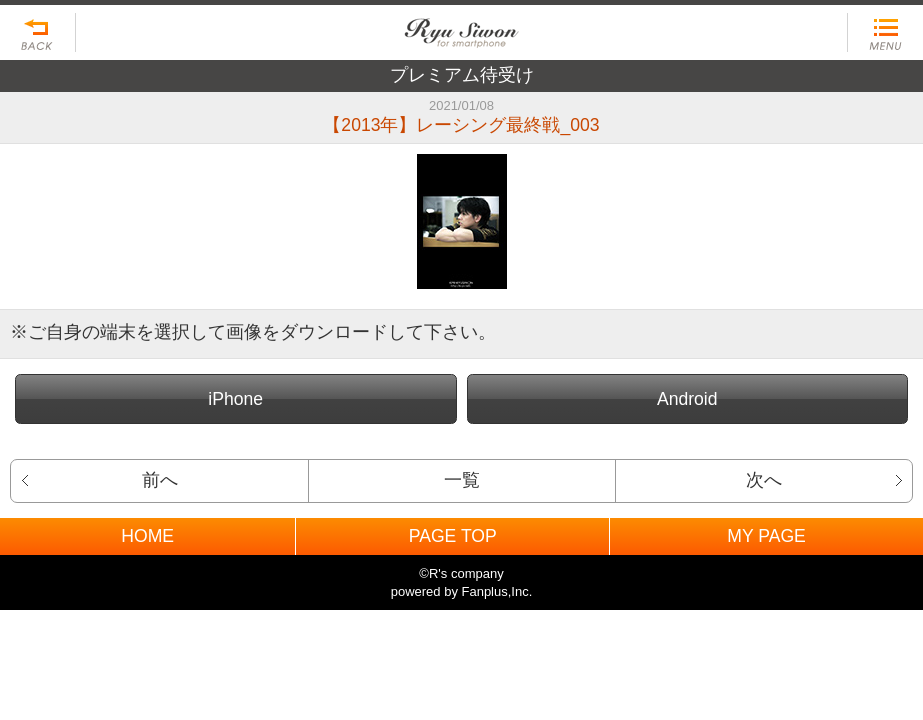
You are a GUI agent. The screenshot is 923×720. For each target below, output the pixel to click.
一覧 (462, 480)
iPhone (235, 399)
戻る (38, 32)
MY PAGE (766, 536)
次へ (764, 480)
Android (687, 399)
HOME (147, 536)
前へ (160, 480)
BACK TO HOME (461, 27)
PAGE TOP (453, 536)
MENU (885, 32)
